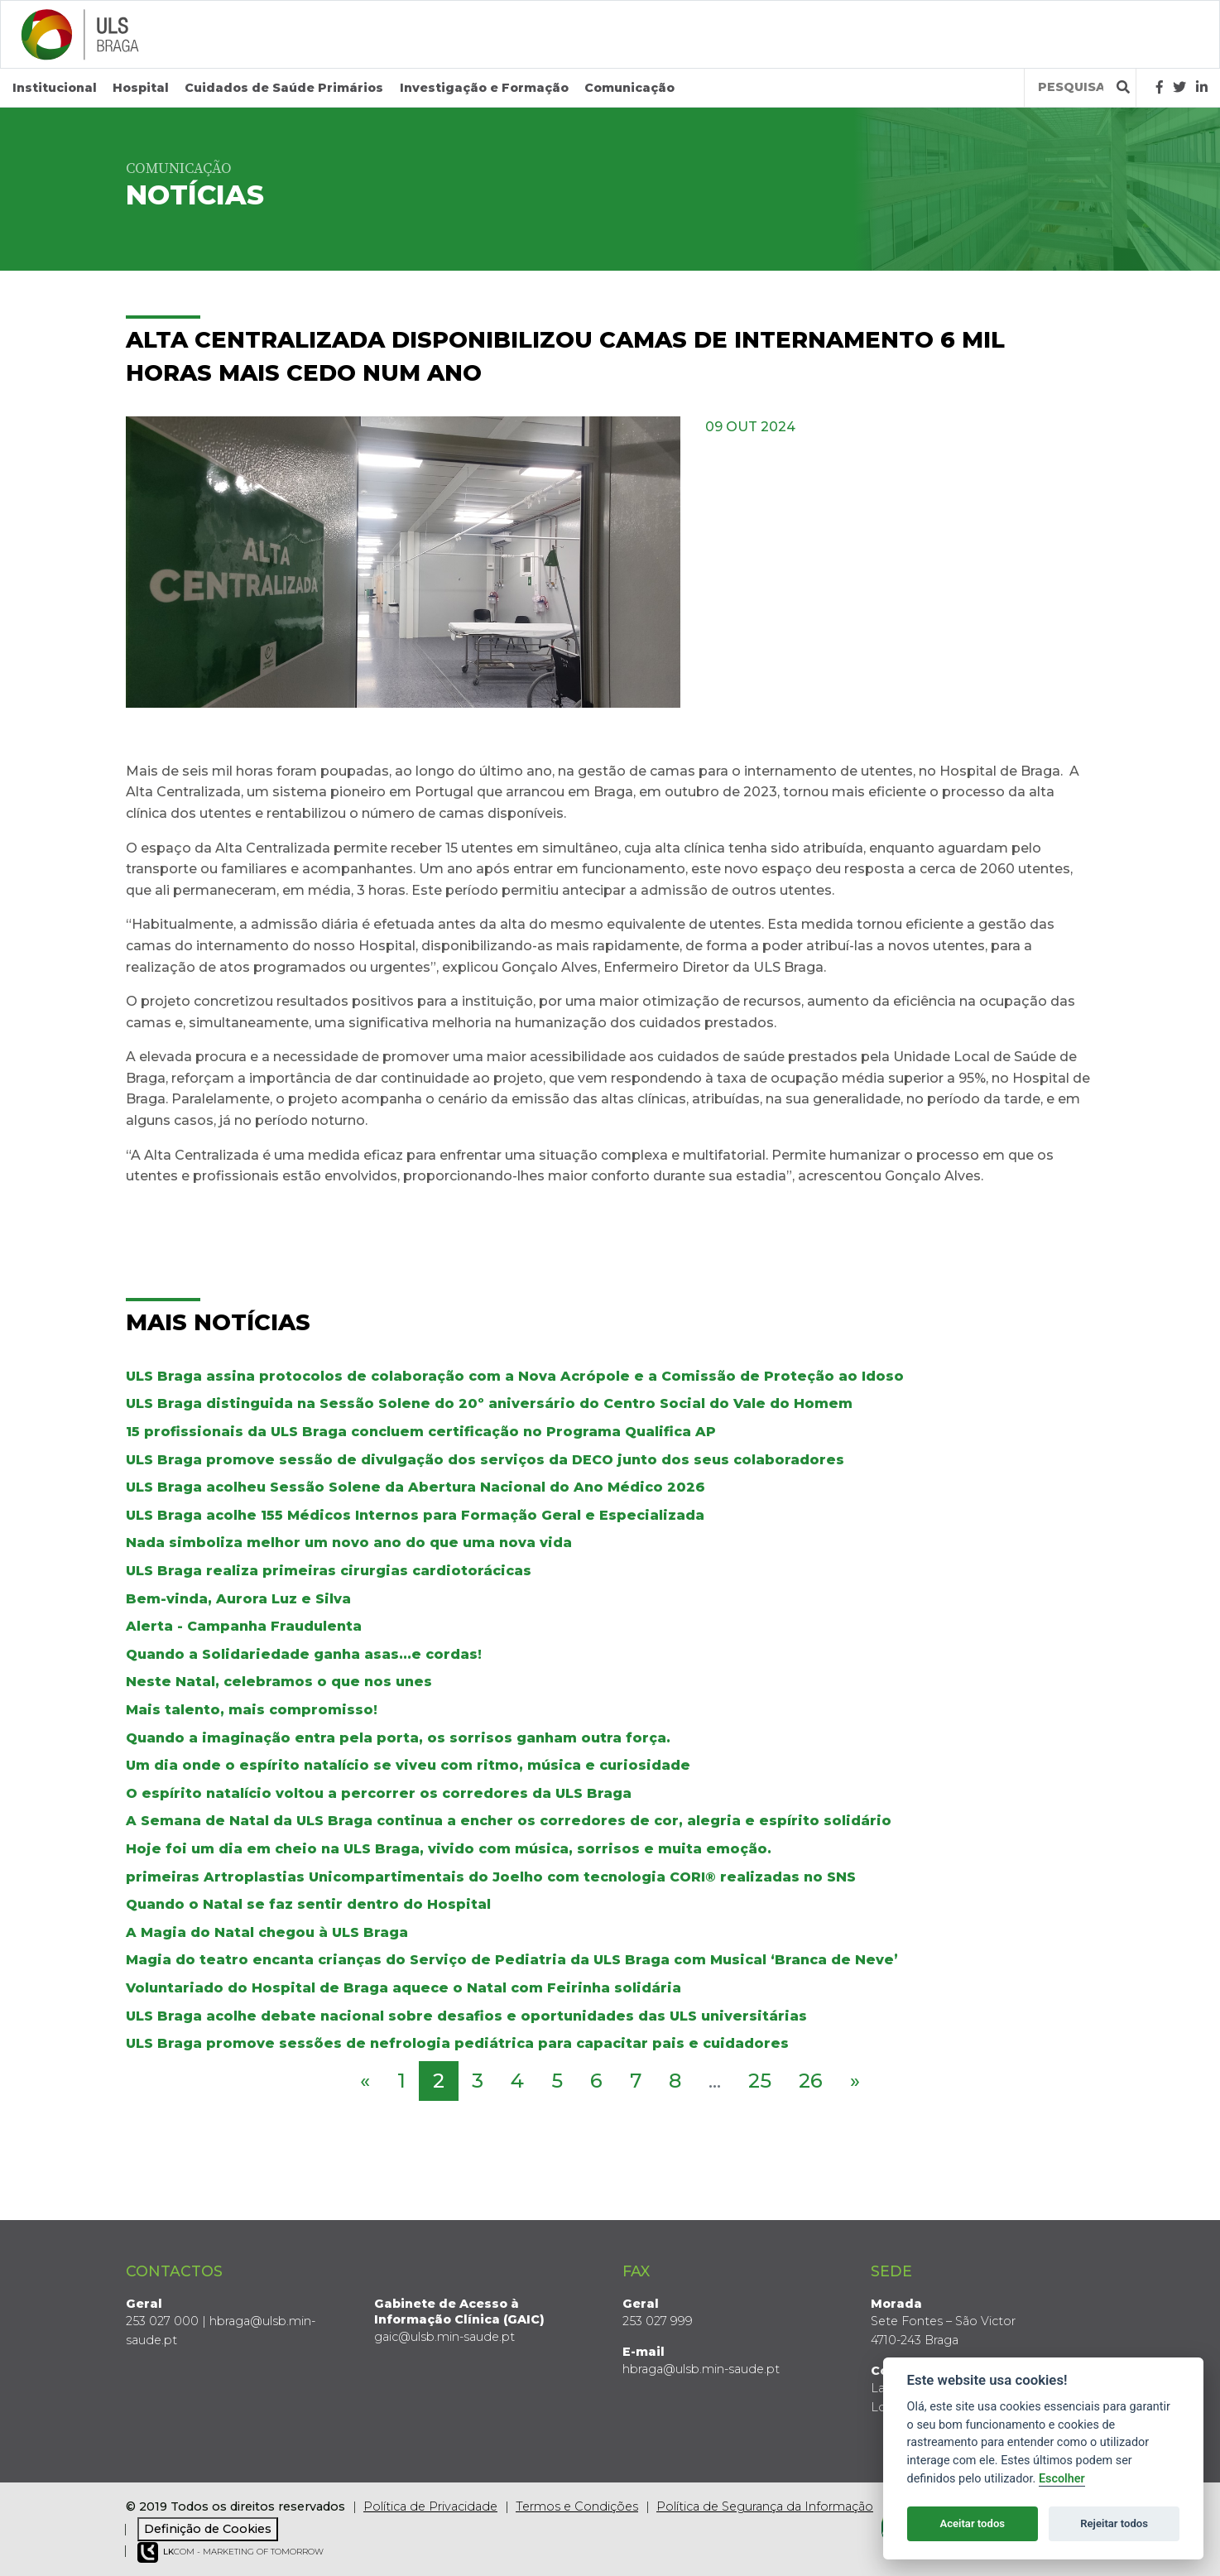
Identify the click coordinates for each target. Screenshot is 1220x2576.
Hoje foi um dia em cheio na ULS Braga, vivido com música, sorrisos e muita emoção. (448, 1849)
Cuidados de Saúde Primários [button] (284, 87)
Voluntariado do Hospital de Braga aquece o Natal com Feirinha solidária (403, 1988)
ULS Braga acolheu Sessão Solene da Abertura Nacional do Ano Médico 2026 (415, 1487)
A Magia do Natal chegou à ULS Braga (267, 1932)
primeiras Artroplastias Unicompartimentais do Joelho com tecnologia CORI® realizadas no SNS (491, 1877)
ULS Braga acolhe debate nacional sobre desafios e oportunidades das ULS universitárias (466, 2016)
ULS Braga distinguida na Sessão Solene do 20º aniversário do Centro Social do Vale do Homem (489, 1403)
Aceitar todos (972, 2523)
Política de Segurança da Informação (764, 2506)
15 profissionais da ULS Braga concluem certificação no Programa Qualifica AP (421, 1431)
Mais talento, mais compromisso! (251, 1710)
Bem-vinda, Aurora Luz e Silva (238, 1599)
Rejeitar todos (1114, 2523)
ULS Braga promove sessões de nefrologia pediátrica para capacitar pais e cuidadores (457, 2043)
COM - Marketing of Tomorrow (230, 2552)
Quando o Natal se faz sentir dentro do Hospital (308, 1904)
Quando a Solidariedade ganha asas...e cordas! (304, 1654)
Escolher (1062, 2479)
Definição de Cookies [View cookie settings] (207, 2528)
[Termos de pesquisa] (1070, 87)
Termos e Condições (577, 2506)
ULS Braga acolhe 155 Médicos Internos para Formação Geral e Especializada (415, 1515)
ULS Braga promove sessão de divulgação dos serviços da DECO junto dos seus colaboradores (485, 1460)
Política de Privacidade (430, 2506)
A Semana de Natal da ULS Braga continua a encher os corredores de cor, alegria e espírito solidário (508, 1821)
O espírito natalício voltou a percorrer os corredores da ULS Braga (379, 1793)
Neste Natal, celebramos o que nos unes (279, 1681)
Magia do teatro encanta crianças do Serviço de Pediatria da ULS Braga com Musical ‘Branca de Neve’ (512, 1960)
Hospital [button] (141, 87)
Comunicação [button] (629, 87)
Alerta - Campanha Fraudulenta (244, 1626)
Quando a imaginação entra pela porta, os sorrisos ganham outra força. (398, 1738)
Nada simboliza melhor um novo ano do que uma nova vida (349, 1542)
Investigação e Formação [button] (484, 87)
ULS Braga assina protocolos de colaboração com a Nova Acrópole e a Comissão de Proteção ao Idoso (515, 1376)
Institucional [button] (54, 87)
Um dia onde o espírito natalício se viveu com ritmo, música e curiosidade (408, 1765)
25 (759, 2081)
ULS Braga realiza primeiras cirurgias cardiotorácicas (328, 1571)
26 (811, 2081)
